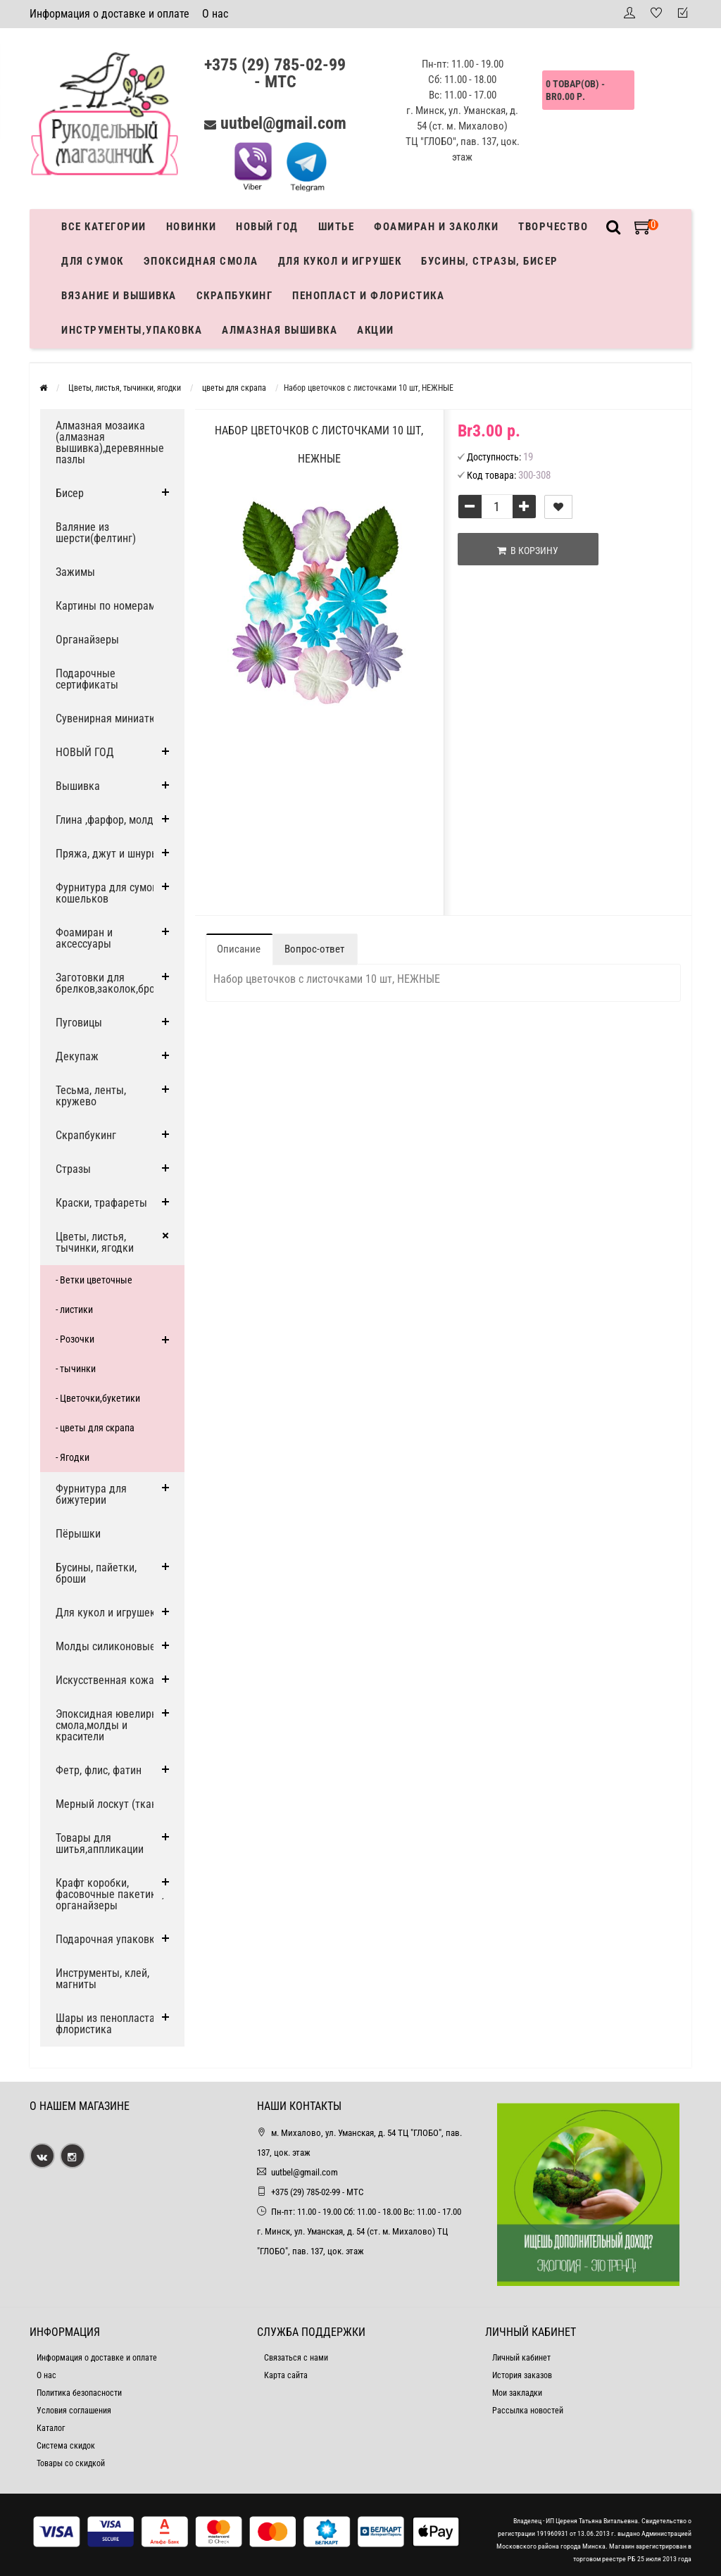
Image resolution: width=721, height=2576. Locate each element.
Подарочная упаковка (108, 1939)
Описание (239, 949)
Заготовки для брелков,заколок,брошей (115, 983)
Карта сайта (286, 2375)
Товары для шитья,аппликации (100, 1843)
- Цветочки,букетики (98, 1398)
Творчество (553, 226)
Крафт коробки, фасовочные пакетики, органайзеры (110, 1894)
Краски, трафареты (101, 1203)
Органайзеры (87, 639)
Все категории (103, 226)
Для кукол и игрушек (340, 261)
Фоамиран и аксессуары (84, 938)
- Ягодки (72, 1457)
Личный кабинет (521, 2358)
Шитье (336, 226)
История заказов (522, 2375)
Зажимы (75, 572)
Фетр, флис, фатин (99, 1770)
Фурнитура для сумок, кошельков (108, 893)
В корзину (527, 550)
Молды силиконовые (106, 1646)
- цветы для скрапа (95, 1427)
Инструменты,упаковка (131, 330)
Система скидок (66, 2446)
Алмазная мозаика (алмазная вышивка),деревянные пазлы (110, 442)
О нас (215, 13)
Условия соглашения (74, 2410)
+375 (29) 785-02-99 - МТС (275, 73)
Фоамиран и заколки (436, 226)
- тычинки (76, 1368)
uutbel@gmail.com (283, 123)
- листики (74, 1309)
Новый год (267, 226)
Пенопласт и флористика (368, 295)
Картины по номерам (106, 605)
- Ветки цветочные (94, 1280)
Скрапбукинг (234, 295)
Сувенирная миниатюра (112, 718)
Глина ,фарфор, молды (108, 820)
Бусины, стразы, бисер (489, 261)
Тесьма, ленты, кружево (91, 1095)
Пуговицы (79, 1022)
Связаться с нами (296, 2358)
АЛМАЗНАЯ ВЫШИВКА (279, 330)
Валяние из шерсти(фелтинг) (96, 532)
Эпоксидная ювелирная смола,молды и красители (112, 1725)
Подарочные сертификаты (87, 679)
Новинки (191, 226)
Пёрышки (78, 1533)
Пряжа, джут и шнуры (107, 853)
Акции (375, 330)
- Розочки (75, 1339)
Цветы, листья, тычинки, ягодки (95, 1242)
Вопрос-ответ (314, 949)
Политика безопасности (79, 2393)
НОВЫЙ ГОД (85, 752)
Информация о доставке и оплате (109, 13)
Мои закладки (517, 2393)
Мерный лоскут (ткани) (111, 1804)
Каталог (51, 2428)
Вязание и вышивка (119, 295)
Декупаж (77, 1056)
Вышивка (78, 786)
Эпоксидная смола (201, 261)
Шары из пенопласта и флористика (109, 2023)
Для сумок (92, 261)
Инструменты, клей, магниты (102, 1978)
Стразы (73, 1169)
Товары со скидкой (71, 2463)
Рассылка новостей (527, 2410)
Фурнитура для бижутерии (91, 1494)
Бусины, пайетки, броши (96, 1573)
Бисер (70, 493)
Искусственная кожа (105, 1680)
